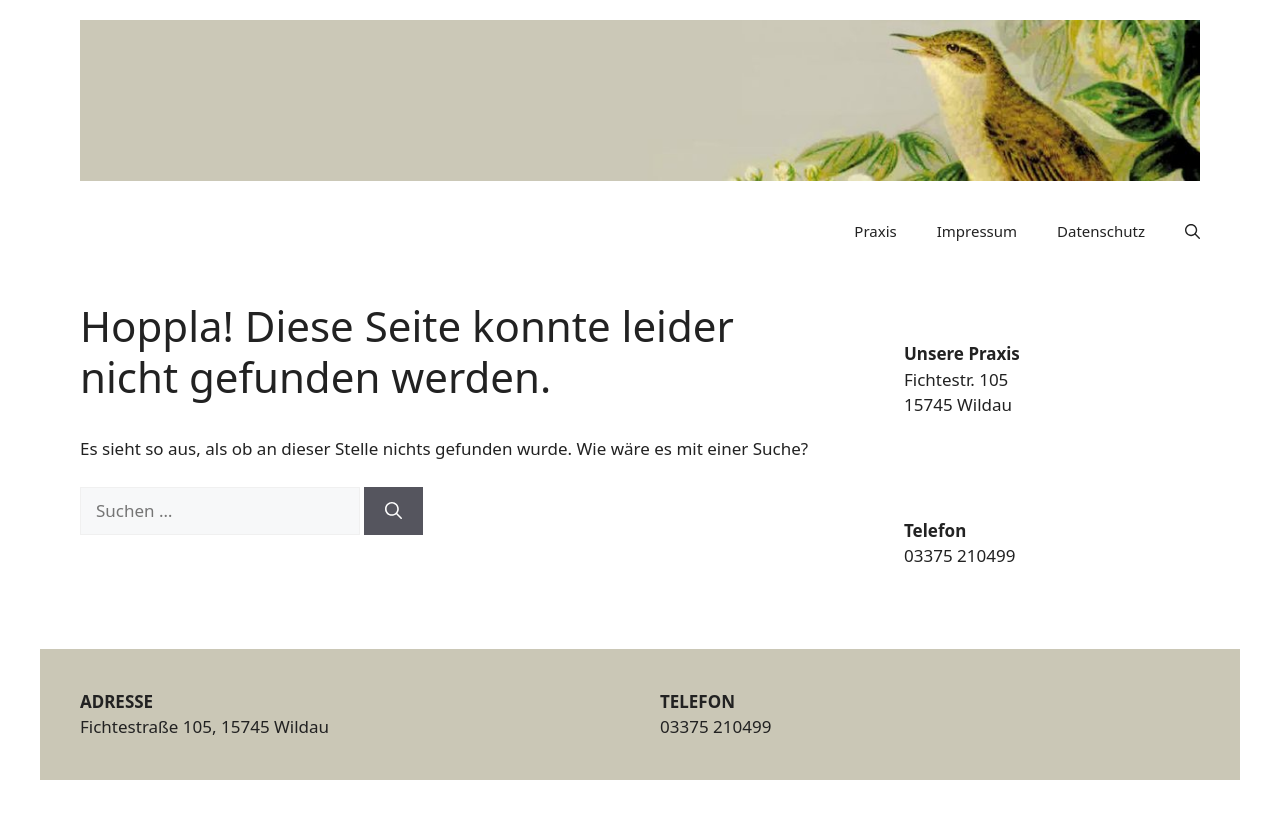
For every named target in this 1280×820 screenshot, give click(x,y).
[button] (1192, 231)
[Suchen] (393, 511)
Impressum (977, 231)
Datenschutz (1101, 231)
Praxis (875, 231)
